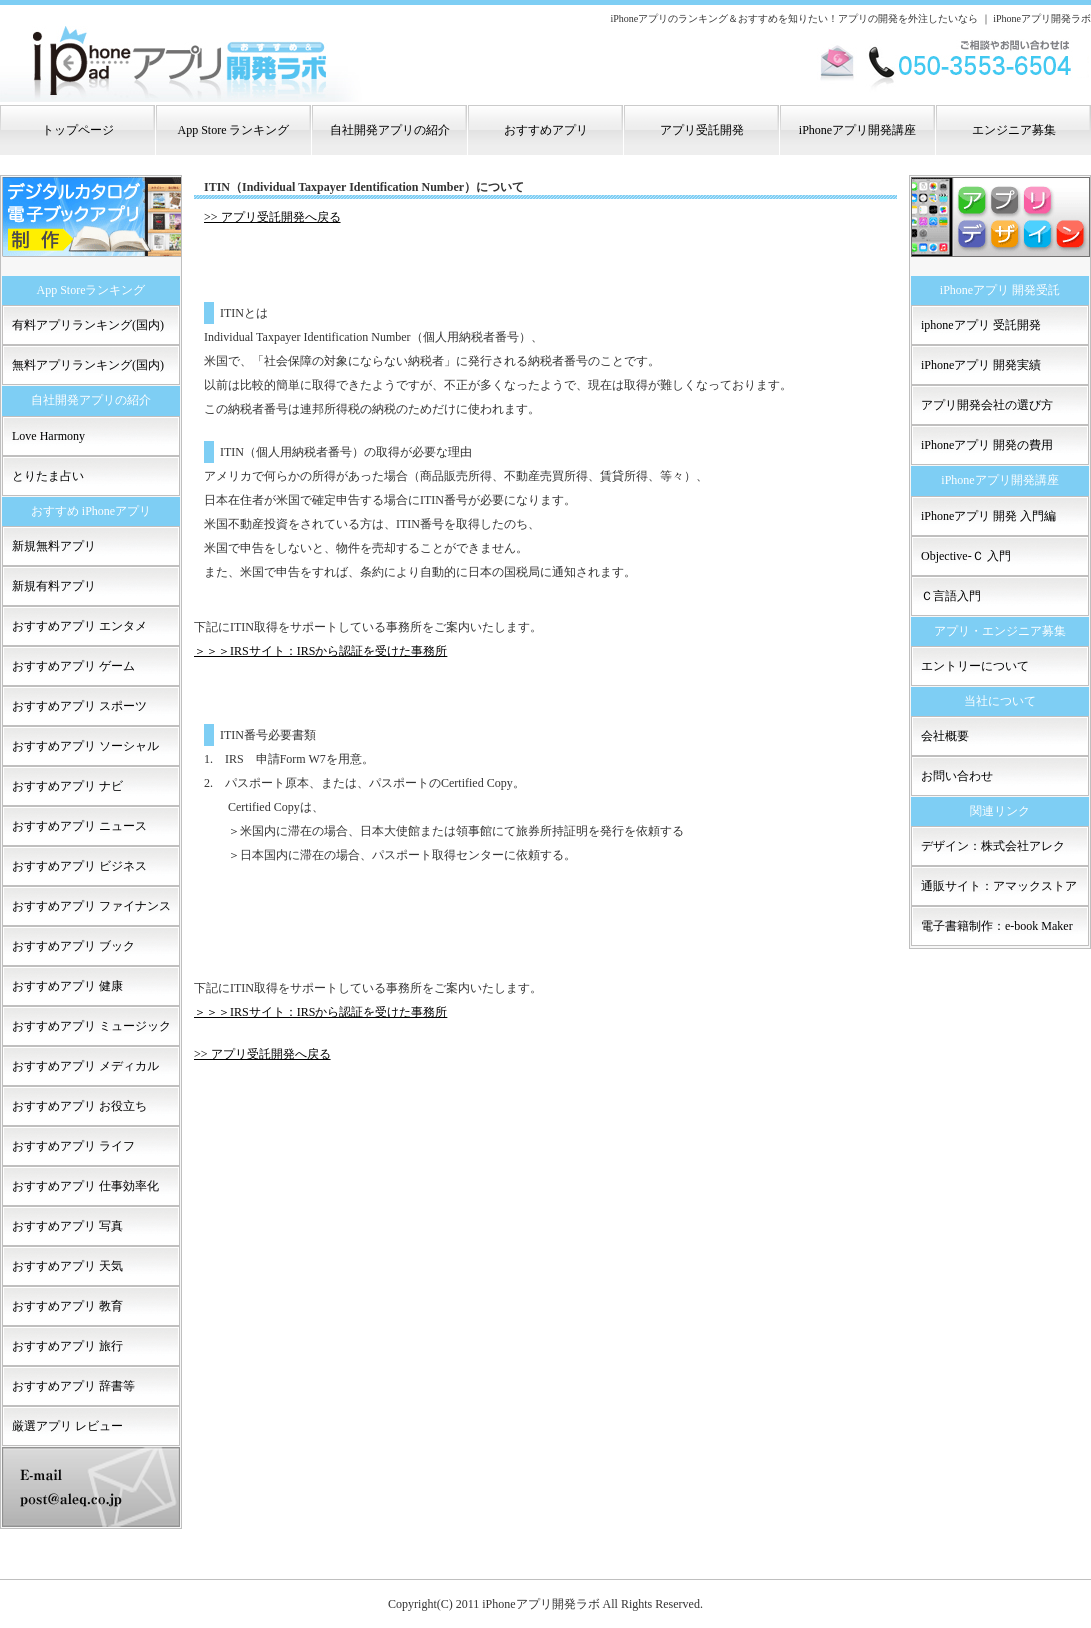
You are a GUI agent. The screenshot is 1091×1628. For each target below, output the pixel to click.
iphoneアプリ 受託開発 (981, 325)
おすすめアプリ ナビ (67, 786)
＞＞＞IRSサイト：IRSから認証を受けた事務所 (320, 651)
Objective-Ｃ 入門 (966, 556)
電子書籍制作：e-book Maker (997, 926)
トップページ (78, 130)
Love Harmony (48, 436)
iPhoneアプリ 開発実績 (981, 365)
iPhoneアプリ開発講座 (857, 130)
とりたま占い (48, 476)
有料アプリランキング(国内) (88, 325)
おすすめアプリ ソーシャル (85, 746)
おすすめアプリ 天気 (67, 1266)
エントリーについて (975, 666)
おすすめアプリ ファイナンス (91, 906)
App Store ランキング (234, 130)
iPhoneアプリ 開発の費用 (987, 445)
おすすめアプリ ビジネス (79, 866)
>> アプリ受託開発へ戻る (272, 217)
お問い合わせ (957, 776)
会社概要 (945, 736)
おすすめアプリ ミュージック (91, 1026)
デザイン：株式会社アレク (993, 846)
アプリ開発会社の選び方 (987, 405)
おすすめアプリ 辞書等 (73, 1386)
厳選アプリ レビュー (67, 1426)
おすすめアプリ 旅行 (67, 1346)
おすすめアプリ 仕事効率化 (85, 1186)
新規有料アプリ (54, 586)
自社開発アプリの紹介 (390, 130)
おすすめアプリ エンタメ (79, 626)
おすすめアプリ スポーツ (79, 706)
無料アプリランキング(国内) (88, 365)
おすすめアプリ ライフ (73, 1146)
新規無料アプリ (54, 546)
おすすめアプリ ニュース (79, 826)
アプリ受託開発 (702, 130)
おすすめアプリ (546, 130)
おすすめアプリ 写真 (67, 1226)
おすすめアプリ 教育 (67, 1306)
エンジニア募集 (1014, 130)
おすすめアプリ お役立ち (79, 1106)
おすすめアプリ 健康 (67, 986)
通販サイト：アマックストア (999, 886)
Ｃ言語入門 (951, 596)
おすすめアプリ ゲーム (73, 666)
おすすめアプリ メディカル (85, 1066)
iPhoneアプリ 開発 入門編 (988, 516)
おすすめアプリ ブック (73, 946)
